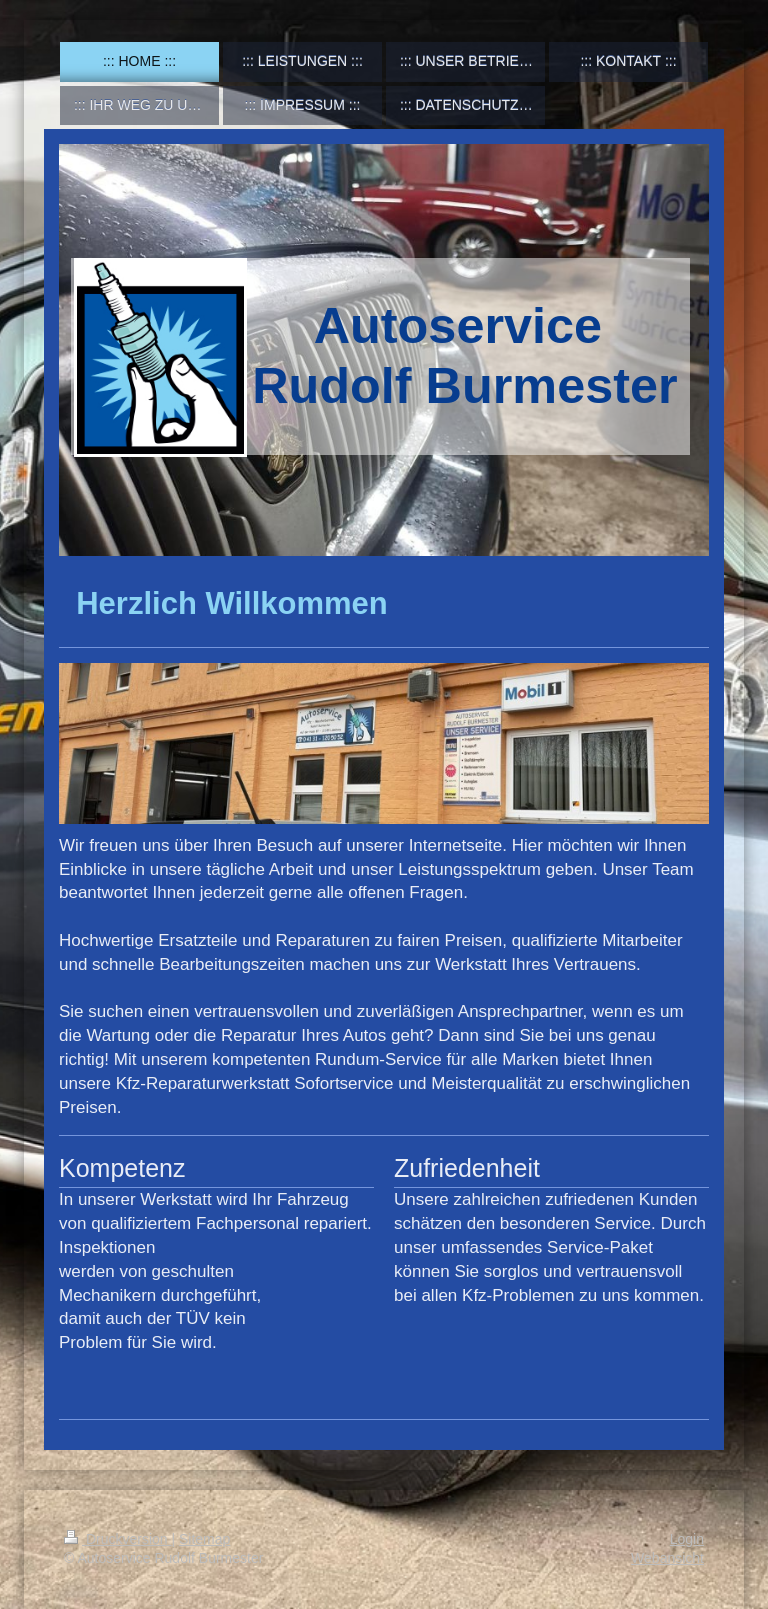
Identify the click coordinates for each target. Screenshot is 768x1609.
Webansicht (667, 1558)
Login (687, 1539)
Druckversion (117, 1539)
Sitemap (204, 1539)
